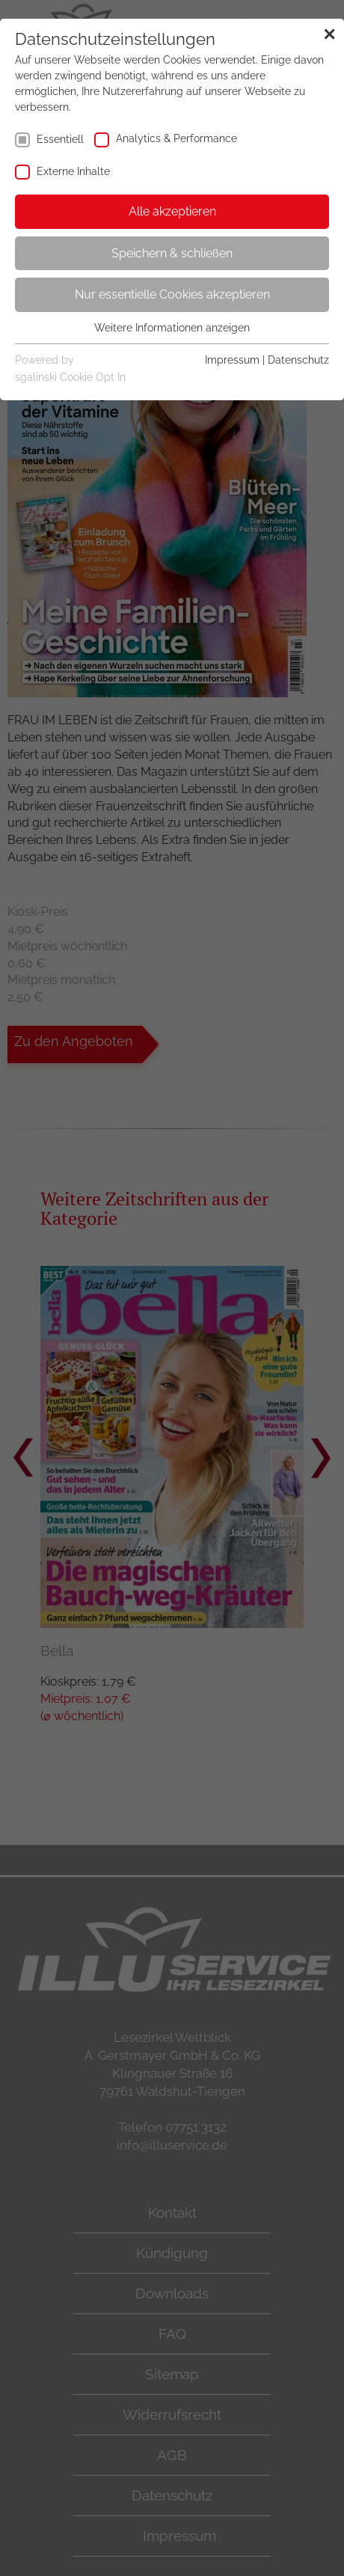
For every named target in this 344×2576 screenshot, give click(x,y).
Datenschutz (298, 360)
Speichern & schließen (172, 253)
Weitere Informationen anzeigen (172, 328)
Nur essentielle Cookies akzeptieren (172, 294)
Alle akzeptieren (172, 211)
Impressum (232, 360)
